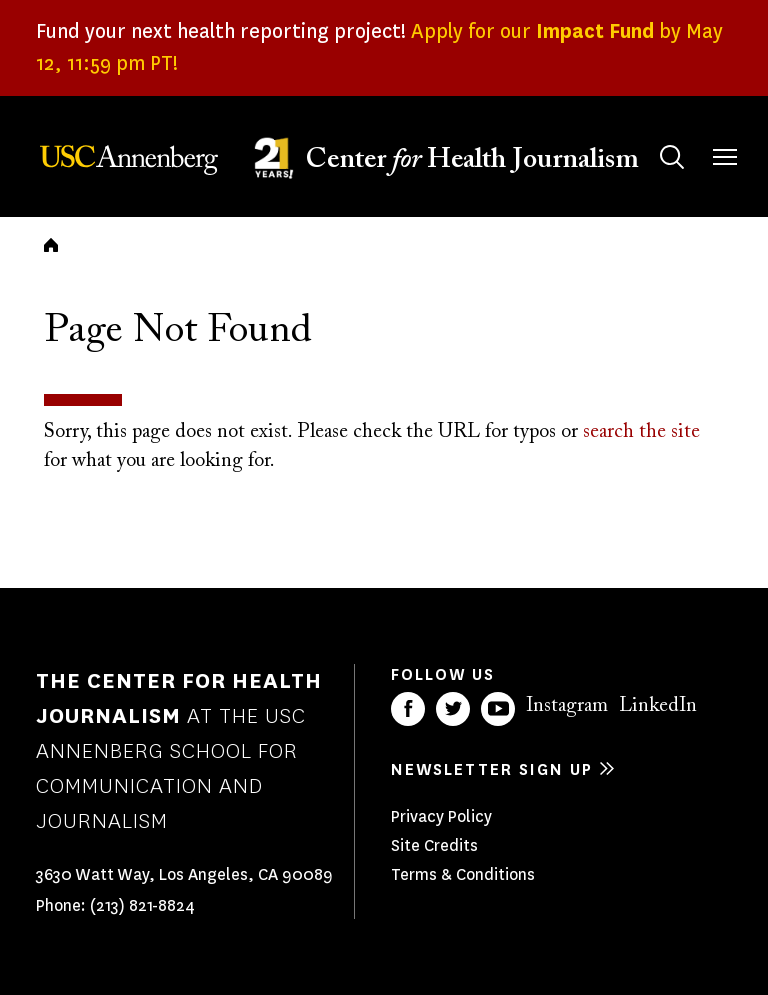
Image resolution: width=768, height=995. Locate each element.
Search (652, 137)
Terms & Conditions (463, 874)
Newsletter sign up (492, 769)
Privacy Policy (441, 816)
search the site (641, 432)
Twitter (453, 709)
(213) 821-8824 (142, 905)
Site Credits (434, 845)
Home (51, 245)
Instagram (567, 706)
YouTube (498, 709)
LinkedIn (658, 706)
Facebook (408, 709)
